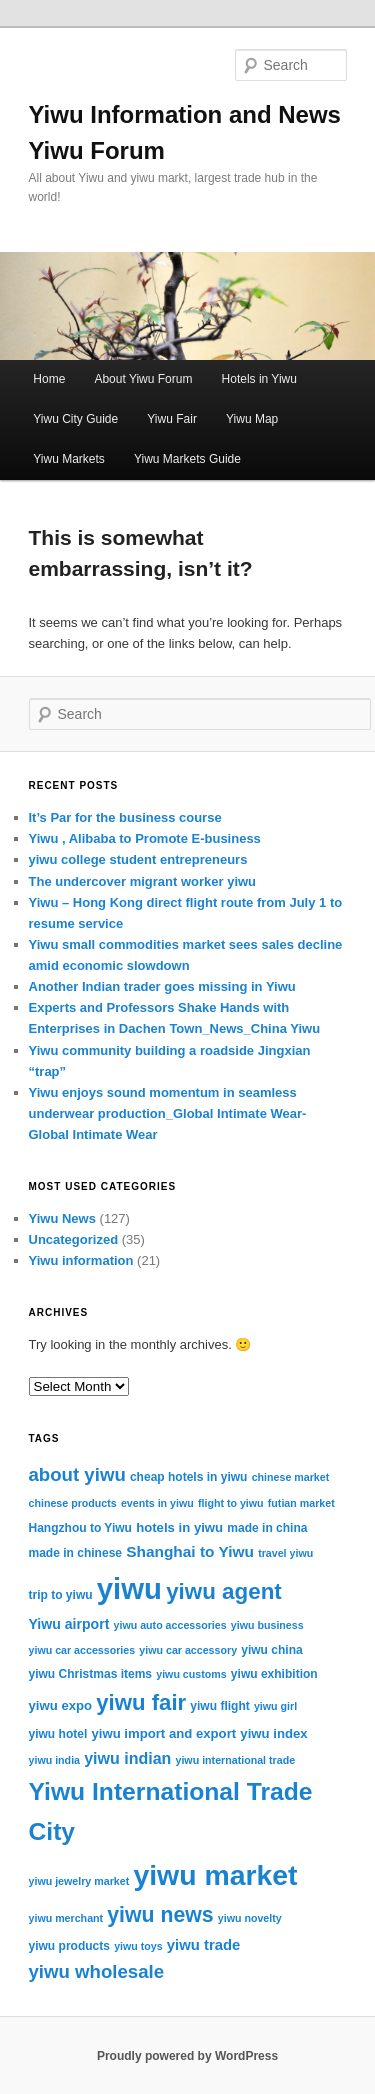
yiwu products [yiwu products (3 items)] (69, 1946)
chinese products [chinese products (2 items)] (73, 1503)
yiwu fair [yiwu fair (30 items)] (141, 1702)
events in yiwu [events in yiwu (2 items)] (157, 1503)
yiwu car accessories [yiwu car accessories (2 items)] (82, 1650)
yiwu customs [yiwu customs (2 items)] (191, 1674)
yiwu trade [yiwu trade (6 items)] (204, 1945)
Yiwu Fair (172, 419)
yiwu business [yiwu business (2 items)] (267, 1625)
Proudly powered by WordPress (187, 2056)
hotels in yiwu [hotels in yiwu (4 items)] (179, 1527)
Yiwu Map (252, 419)
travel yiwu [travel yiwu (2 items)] (285, 1553)
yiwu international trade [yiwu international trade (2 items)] (235, 1760)
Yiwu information (81, 1260)
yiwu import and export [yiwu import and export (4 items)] (163, 1733)
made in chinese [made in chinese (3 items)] (76, 1553)
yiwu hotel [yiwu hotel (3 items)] (58, 1734)
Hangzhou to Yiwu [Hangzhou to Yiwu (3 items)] (80, 1528)
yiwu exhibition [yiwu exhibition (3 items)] (274, 1674)
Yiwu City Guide (75, 419)
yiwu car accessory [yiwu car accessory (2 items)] (188, 1650)
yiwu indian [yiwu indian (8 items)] (127, 1758)
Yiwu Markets (69, 459)
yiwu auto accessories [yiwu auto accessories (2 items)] (170, 1625)
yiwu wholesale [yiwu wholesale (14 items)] (97, 1971)
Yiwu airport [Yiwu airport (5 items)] (69, 1624)
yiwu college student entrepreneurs (138, 859)
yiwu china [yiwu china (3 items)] (271, 1650)
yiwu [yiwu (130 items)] (129, 1588)
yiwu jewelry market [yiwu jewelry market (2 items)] (79, 1881)
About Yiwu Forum (143, 379)
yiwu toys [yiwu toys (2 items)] (138, 1946)
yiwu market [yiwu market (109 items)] (215, 1875)
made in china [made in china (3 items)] (267, 1528)
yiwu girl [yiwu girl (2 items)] (275, 1706)
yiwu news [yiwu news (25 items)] (160, 1915)
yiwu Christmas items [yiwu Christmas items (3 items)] (91, 1674)
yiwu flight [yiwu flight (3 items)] (219, 1706)
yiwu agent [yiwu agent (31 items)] (224, 1591)
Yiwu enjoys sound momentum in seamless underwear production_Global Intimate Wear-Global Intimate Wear (168, 1113)
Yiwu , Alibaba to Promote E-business (145, 838)
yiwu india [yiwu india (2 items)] (55, 1760)
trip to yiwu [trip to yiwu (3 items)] (61, 1595)
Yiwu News (62, 1218)
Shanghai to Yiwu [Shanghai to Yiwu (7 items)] (190, 1551)
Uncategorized (74, 1239)
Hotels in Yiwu (259, 379)
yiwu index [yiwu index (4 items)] (273, 1733)
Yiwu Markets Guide (187, 459)
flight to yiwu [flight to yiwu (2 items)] (231, 1503)
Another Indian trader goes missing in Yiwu (162, 986)
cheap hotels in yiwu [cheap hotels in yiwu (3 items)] (189, 1477)
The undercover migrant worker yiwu (143, 881)
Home (49, 379)
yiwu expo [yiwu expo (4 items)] (61, 1705)
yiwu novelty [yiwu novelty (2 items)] (250, 1918)
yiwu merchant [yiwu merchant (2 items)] (66, 1918)
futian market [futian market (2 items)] (301, 1503)
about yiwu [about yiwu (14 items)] (77, 1474)
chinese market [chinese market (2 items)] (291, 1477)
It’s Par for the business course (125, 817)
